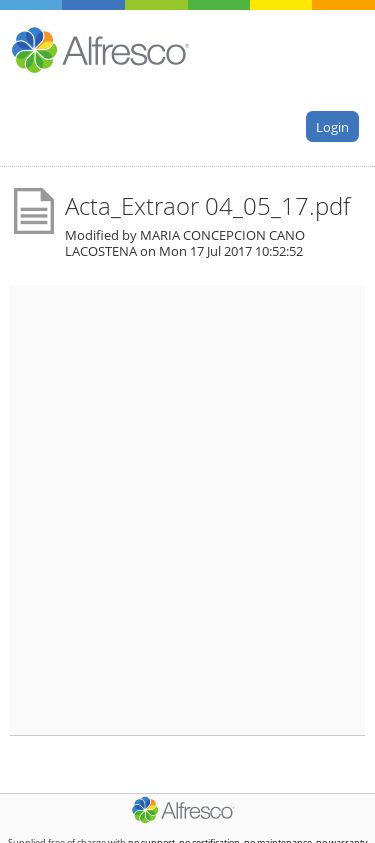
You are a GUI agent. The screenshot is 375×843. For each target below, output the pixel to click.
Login (332, 126)
